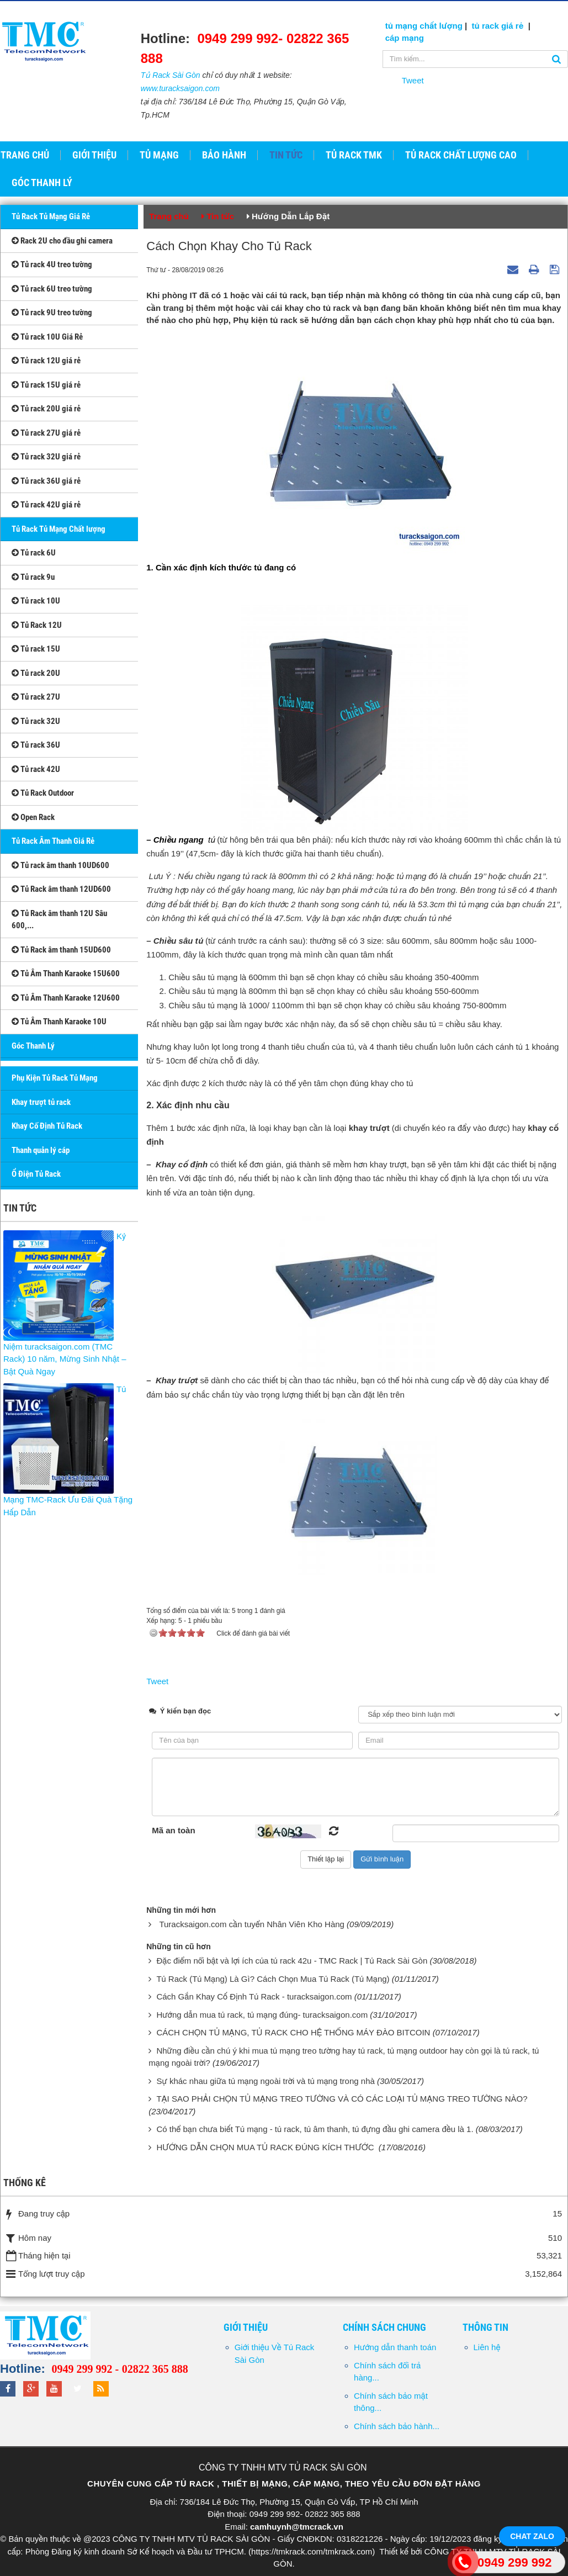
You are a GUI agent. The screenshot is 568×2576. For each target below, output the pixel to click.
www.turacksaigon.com (180, 88)
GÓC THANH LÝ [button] (42, 183)
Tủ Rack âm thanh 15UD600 (61, 950)
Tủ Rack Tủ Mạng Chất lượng (58, 529)
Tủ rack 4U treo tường (52, 264)
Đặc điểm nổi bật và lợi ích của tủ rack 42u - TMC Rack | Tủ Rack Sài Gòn (291, 1960)
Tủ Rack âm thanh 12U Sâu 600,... (59, 919)
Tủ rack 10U (36, 601)
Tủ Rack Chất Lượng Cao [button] (461, 155)
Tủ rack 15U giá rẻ (46, 385)
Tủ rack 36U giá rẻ (46, 481)
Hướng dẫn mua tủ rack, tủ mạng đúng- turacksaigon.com (262, 2014)
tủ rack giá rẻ (499, 25)
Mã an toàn (173, 1830)
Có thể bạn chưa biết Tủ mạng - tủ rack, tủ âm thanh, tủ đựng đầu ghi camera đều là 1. (314, 2129)
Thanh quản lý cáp (41, 1150)
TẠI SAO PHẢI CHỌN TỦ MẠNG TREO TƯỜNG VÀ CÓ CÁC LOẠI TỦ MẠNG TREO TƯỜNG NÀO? (341, 2098)
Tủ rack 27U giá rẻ (46, 433)
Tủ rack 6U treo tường (52, 289)
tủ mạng (402, 25)
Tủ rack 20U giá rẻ (46, 409)
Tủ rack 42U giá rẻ (46, 505)
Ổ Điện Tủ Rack (36, 1174)
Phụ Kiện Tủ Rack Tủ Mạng (55, 1078)
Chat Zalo (532, 2536)
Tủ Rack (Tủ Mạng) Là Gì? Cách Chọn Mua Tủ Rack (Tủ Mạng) (272, 1978)
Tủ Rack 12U (37, 625)
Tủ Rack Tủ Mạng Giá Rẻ (51, 216)
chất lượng (441, 25)
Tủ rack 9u (33, 577)
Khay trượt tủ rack (41, 1102)
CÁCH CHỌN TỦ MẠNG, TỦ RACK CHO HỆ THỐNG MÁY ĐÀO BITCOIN (293, 2032)
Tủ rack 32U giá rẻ (46, 457)
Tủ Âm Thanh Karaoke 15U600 (66, 973)
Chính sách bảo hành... (396, 2426)
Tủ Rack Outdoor (43, 793)
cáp (392, 38)
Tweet (413, 80)
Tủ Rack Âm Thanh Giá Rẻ (53, 841)
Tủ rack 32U (36, 721)
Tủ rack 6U (34, 553)
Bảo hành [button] (224, 155)
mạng (412, 38)
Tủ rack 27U (36, 697)
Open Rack (33, 817)
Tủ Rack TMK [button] (354, 155)
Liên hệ (487, 2347)
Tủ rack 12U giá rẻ (46, 361)
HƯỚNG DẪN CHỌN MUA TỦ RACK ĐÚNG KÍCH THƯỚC (266, 2147)
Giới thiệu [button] (94, 155)
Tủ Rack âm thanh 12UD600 (61, 889)
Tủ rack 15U (36, 649)
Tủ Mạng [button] (159, 155)
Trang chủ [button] (25, 155)
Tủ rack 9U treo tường (52, 313)
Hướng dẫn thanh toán (395, 2347)
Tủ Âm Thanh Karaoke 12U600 (66, 998)
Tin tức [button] (285, 155)
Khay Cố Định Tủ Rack (47, 1126)
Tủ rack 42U (36, 769)
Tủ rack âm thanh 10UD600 (60, 865)
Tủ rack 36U (36, 745)
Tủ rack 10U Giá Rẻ (47, 337)
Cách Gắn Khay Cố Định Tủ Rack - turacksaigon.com (254, 1996)
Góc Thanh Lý (33, 1046)
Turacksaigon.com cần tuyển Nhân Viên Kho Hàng (251, 1924)
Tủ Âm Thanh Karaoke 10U (59, 1022)
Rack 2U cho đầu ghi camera (62, 241)
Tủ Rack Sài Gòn (170, 75)
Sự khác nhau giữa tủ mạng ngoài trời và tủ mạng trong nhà (265, 2081)
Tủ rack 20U (36, 673)
